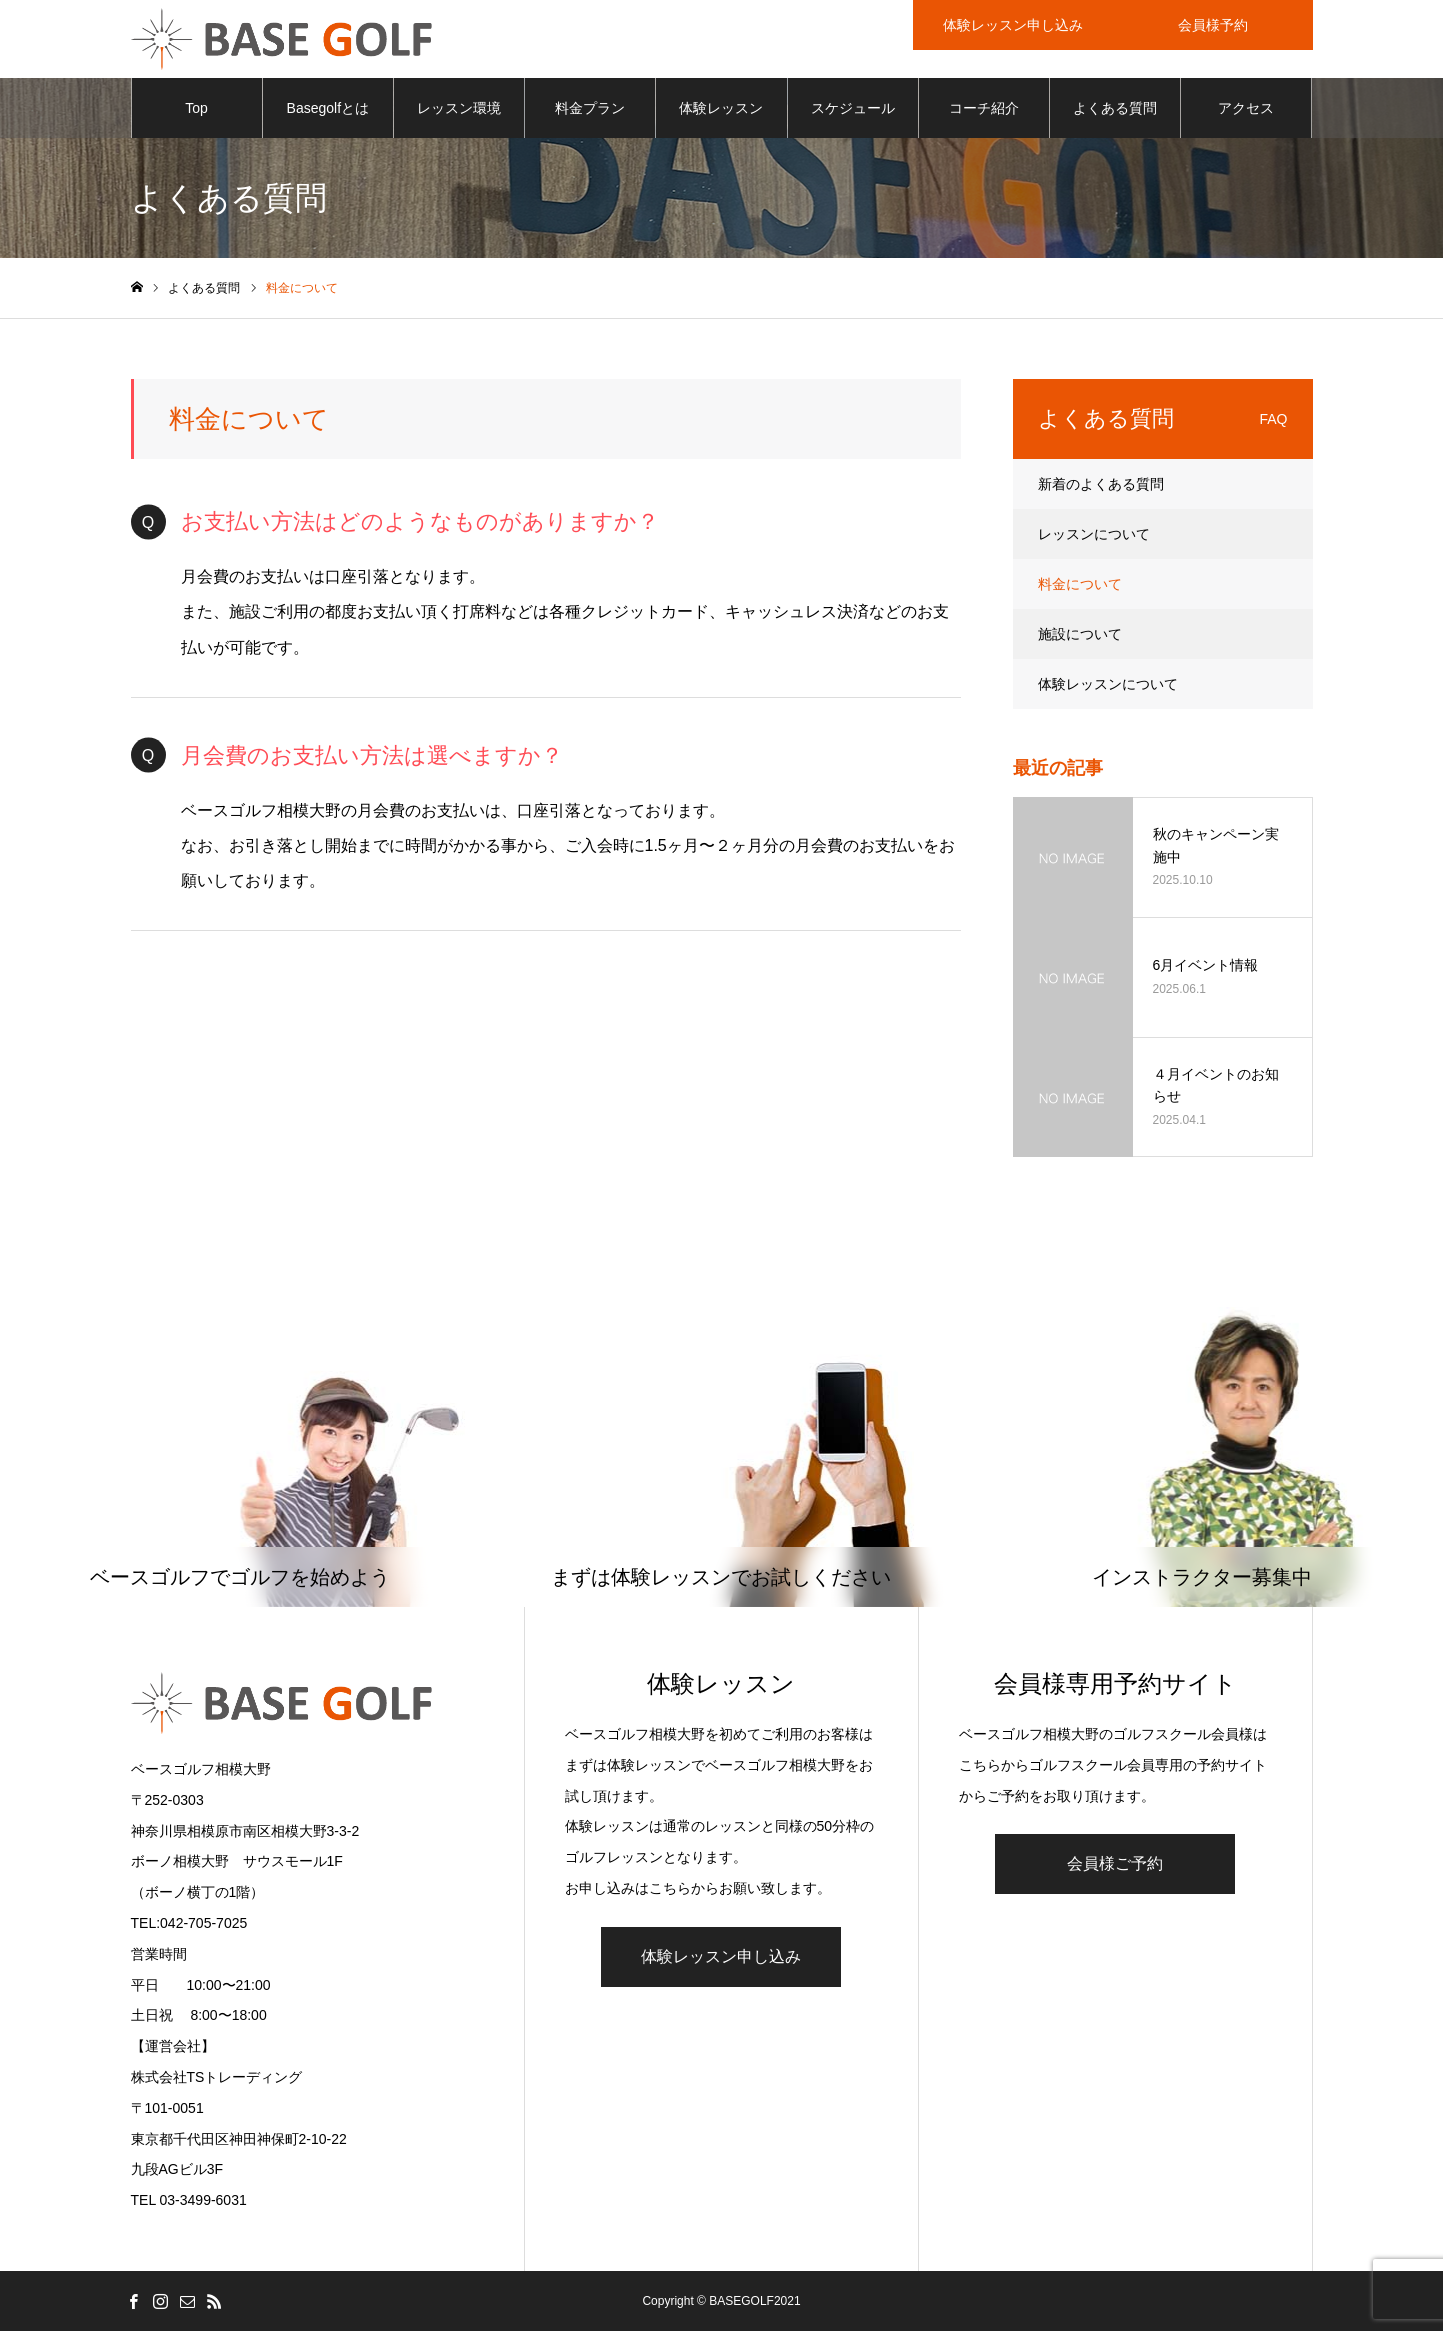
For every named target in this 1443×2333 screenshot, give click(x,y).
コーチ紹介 (984, 110)
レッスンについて (1094, 536)
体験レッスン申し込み (721, 1958)
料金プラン (590, 110)
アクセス (1246, 110)
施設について (1080, 636)
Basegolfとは (328, 110)
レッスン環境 (459, 110)
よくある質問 (1115, 110)
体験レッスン (721, 110)
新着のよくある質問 (1101, 486)
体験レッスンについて (1108, 686)
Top (196, 110)
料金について (1080, 586)
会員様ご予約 (1115, 1865)
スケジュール (853, 110)
